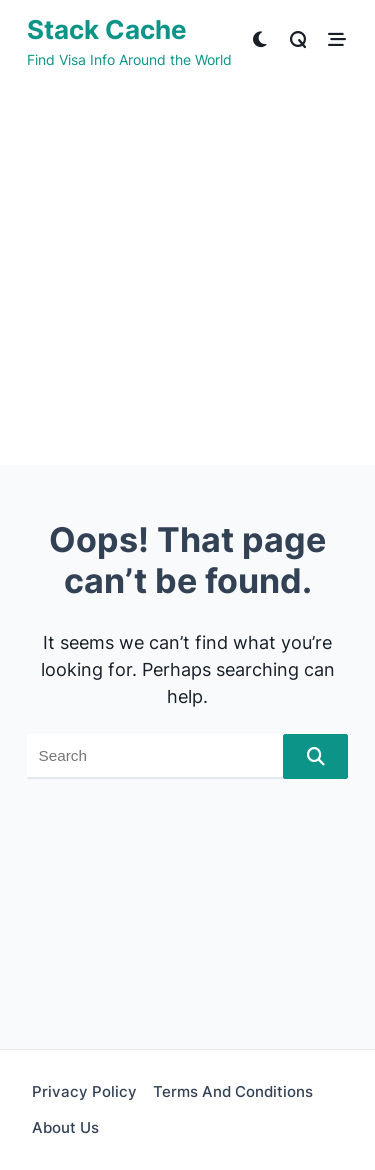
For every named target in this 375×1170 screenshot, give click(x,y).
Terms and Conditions (233, 1091)
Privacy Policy (84, 1091)
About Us (65, 1127)
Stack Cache (107, 29)
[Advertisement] (187, 277)
